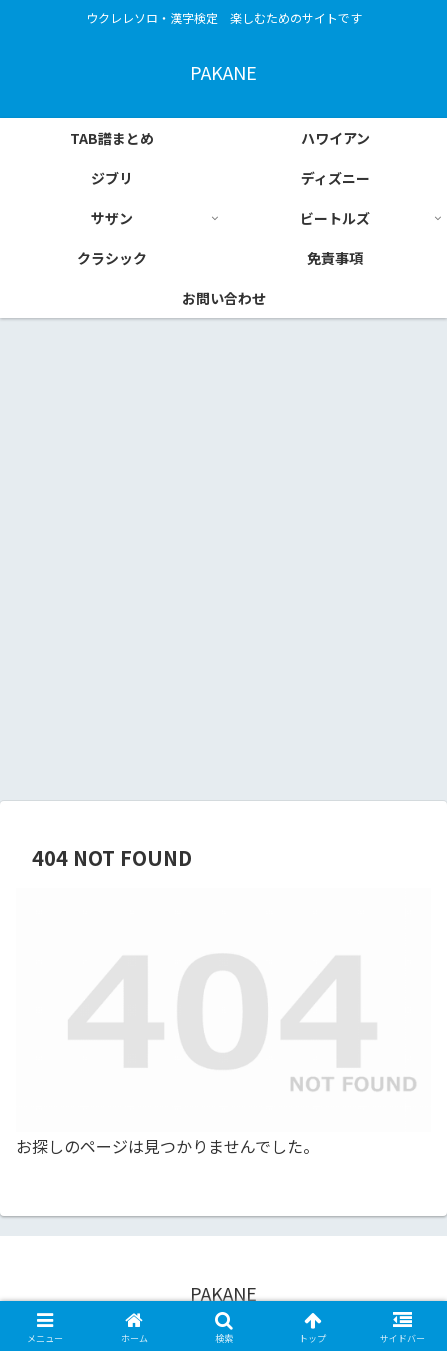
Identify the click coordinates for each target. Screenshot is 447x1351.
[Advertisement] (223, 565)
